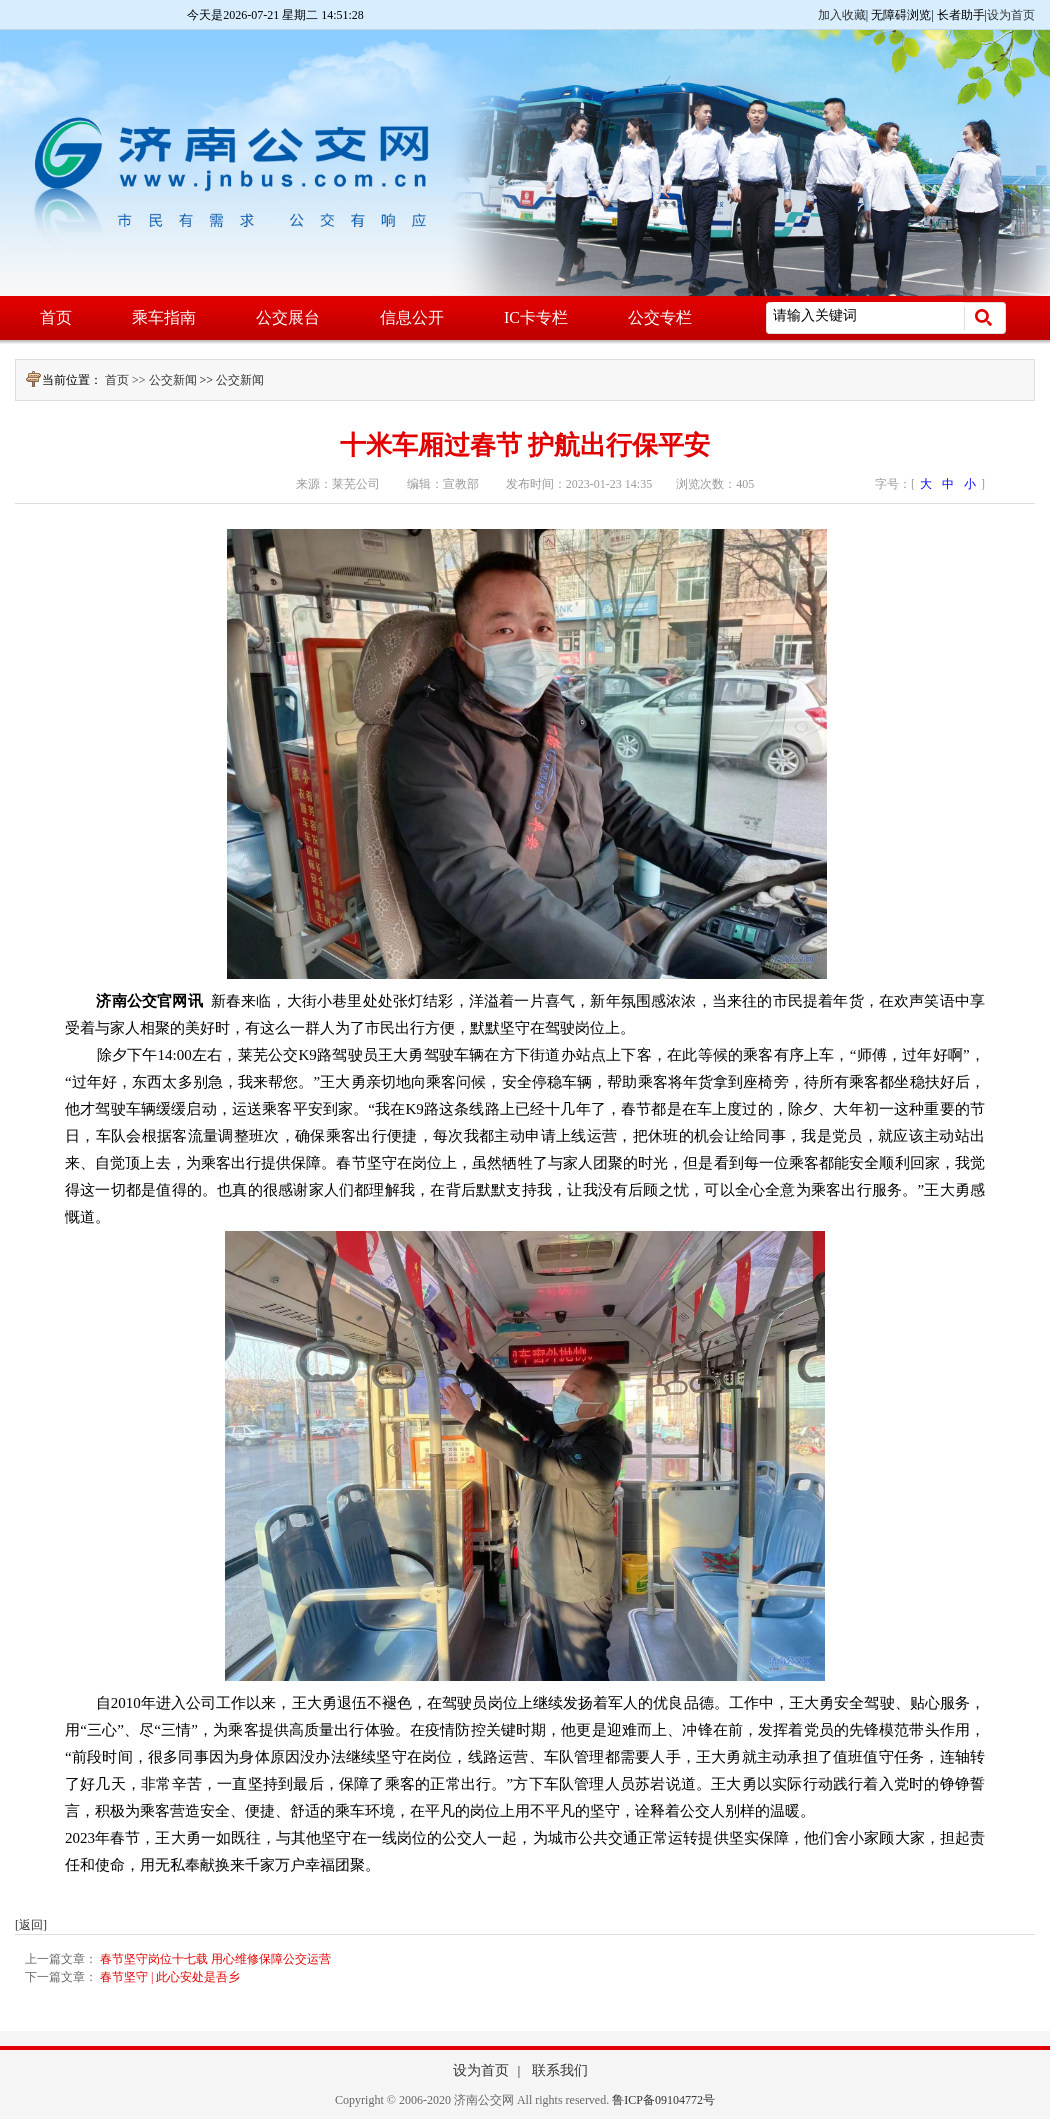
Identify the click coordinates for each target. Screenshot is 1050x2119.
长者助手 (961, 15)
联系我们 (560, 2070)
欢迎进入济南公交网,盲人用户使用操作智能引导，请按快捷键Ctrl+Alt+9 (0, 0)
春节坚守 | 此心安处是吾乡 (170, 1977)
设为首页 (1011, 15)
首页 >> (127, 380)
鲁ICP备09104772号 (663, 2100)
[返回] (31, 1925)
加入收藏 (842, 15)
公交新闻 (173, 380)
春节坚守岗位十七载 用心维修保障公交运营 (215, 1959)
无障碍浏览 (901, 15)
